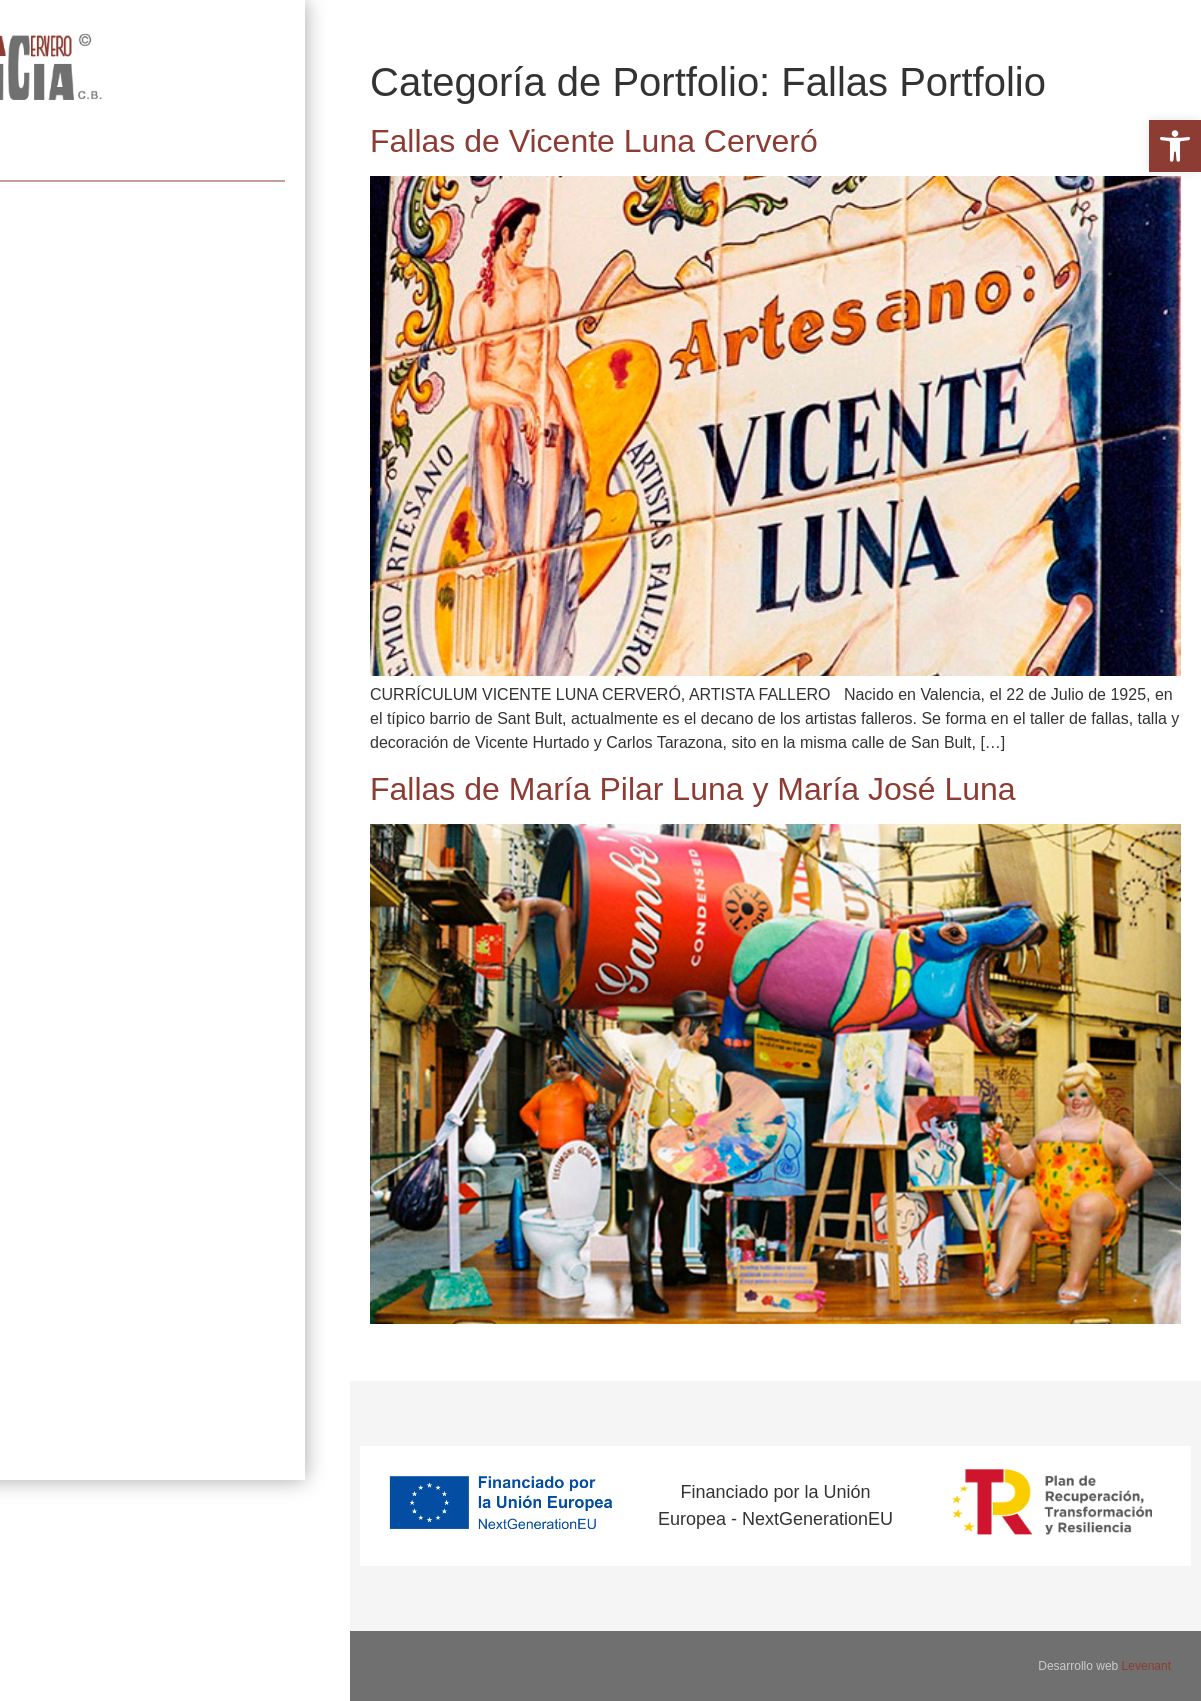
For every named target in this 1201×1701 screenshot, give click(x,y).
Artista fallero (81, 123)
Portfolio (45, 181)
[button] (1175, 146)
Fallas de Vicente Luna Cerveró (594, 141)
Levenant (1146, 1666)
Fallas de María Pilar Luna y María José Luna (693, 789)
